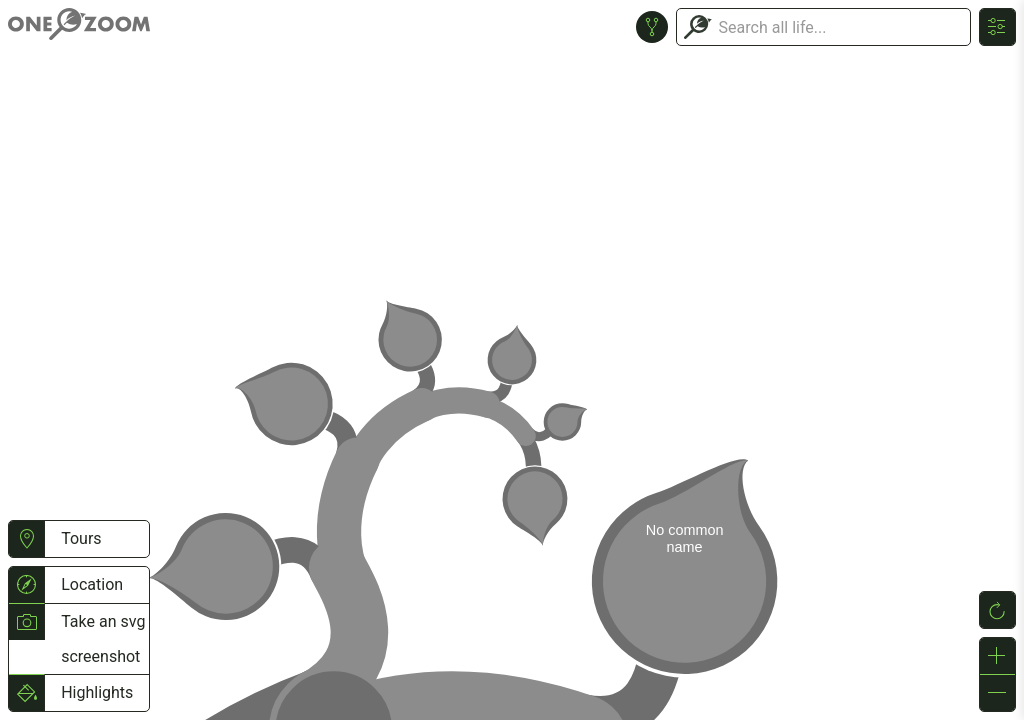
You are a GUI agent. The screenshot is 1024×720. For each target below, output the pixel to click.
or (512, 360)
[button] (26, 539)
